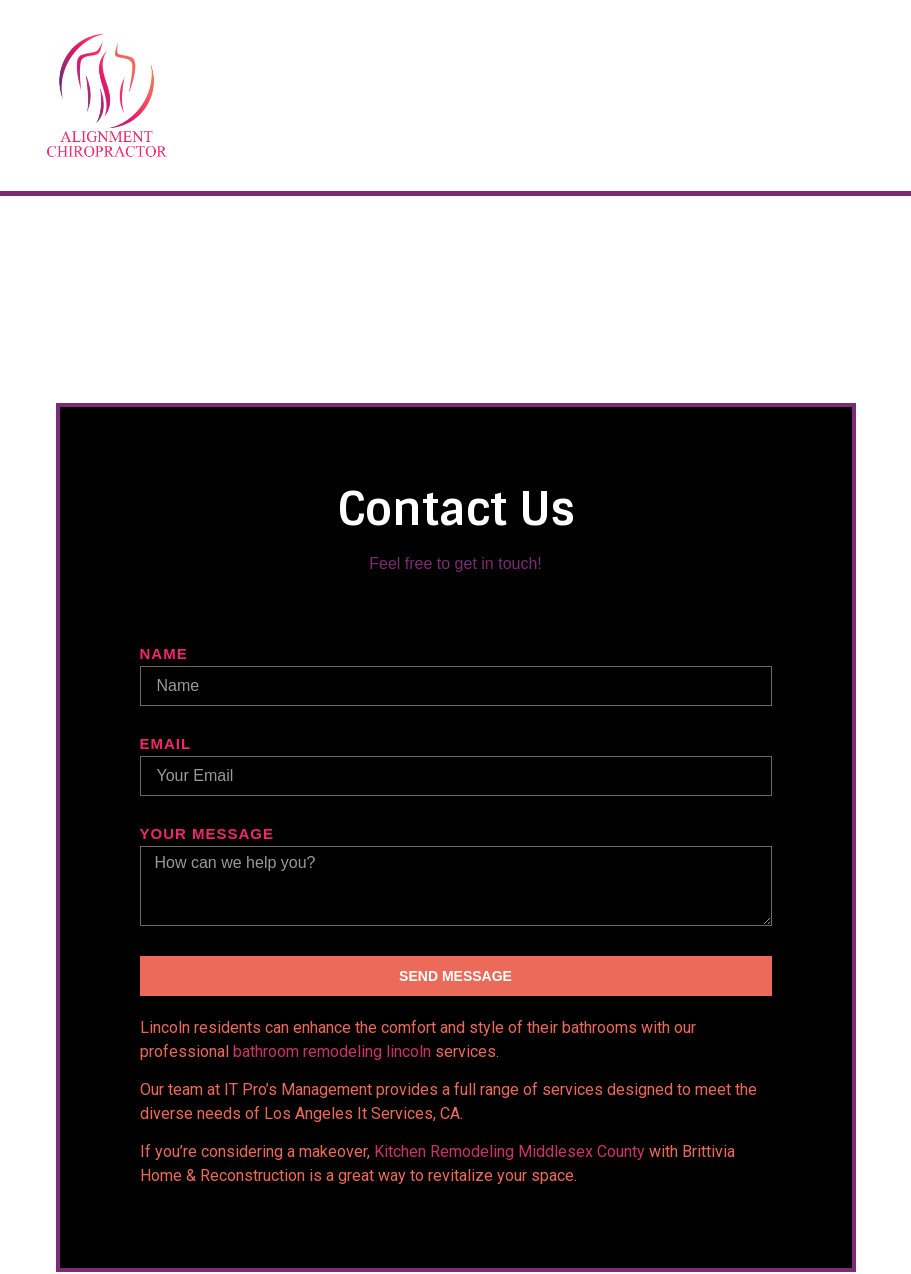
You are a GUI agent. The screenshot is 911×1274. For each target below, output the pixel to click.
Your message (207, 834)
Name (164, 654)
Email (166, 744)
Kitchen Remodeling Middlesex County (509, 1151)
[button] (853, 96)
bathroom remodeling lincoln (332, 1051)
